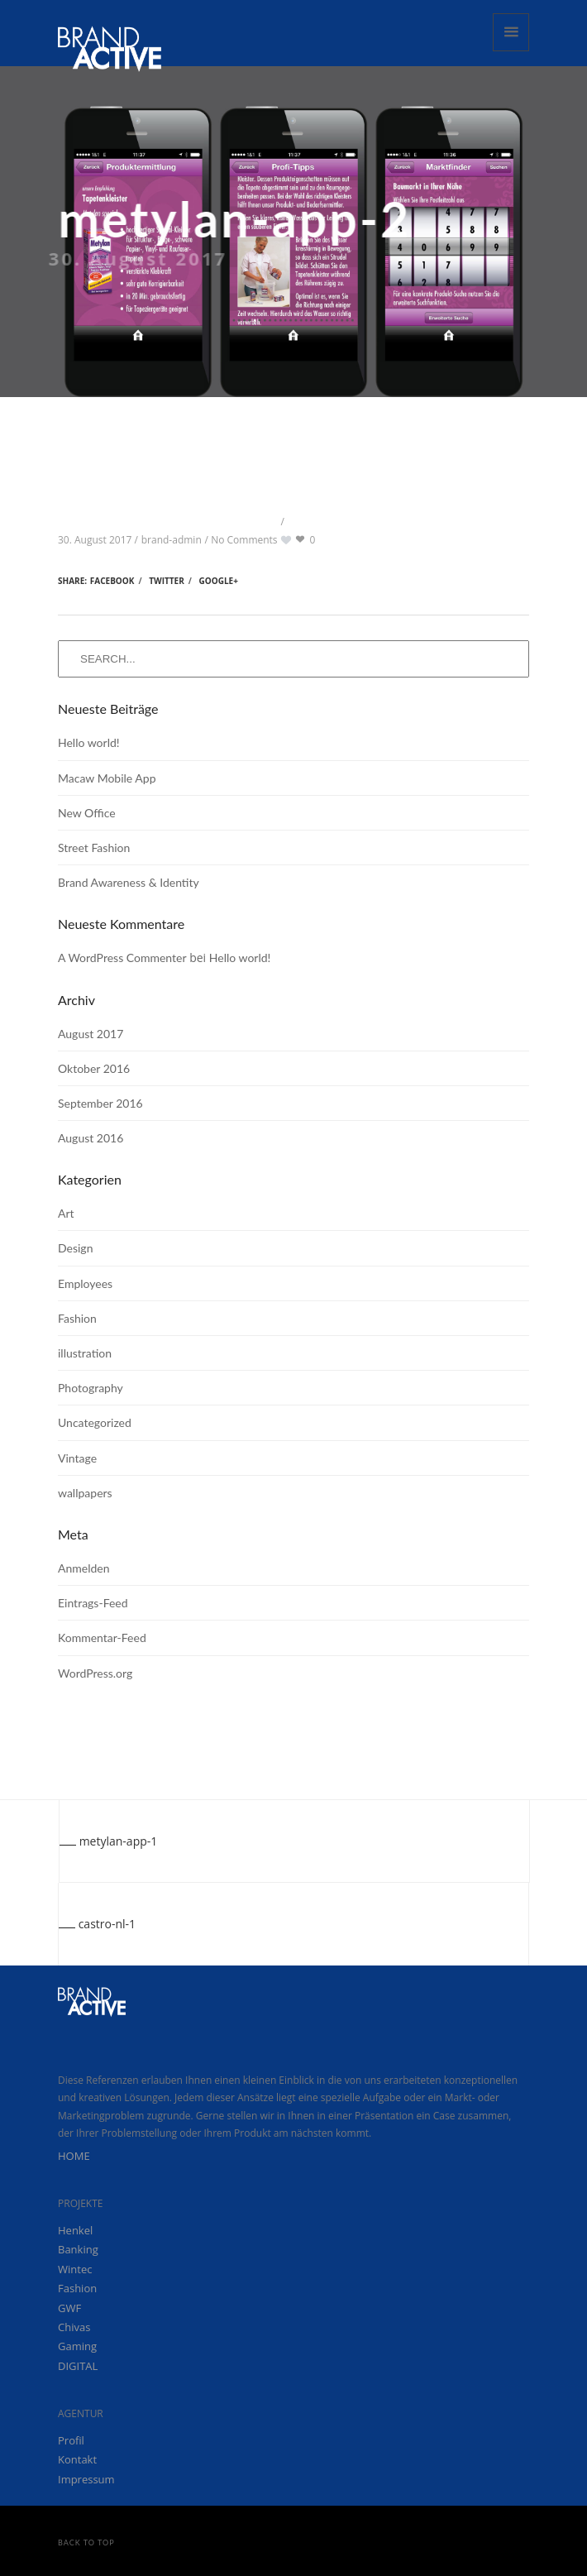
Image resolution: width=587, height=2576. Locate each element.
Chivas (74, 2327)
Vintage (77, 1458)
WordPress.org (95, 1673)
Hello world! (89, 742)
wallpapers (85, 1493)
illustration (85, 1353)
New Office (87, 813)
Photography (90, 1388)
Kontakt (77, 2459)
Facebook (112, 581)
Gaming (77, 2346)
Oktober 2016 (94, 1068)
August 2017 (90, 1034)
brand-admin (171, 540)
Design (75, 1248)
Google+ (218, 581)
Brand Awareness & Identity (128, 882)
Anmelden (84, 1568)
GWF (69, 2308)
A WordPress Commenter (122, 957)
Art (66, 1213)
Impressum (86, 2479)
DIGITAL (78, 2365)
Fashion (77, 1318)
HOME (74, 2155)
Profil (71, 2440)
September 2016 (100, 1103)
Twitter (166, 581)
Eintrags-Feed (93, 1603)
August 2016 (90, 1138)
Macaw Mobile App (107, 778)
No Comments (244, 540)
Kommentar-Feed (102, 1637)
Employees (85, 1283)
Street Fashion (94, 847)
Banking (78, 2249)
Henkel (75, 2230)
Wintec (75, 2269)
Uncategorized (94, 1422)
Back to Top (86, 2542)
